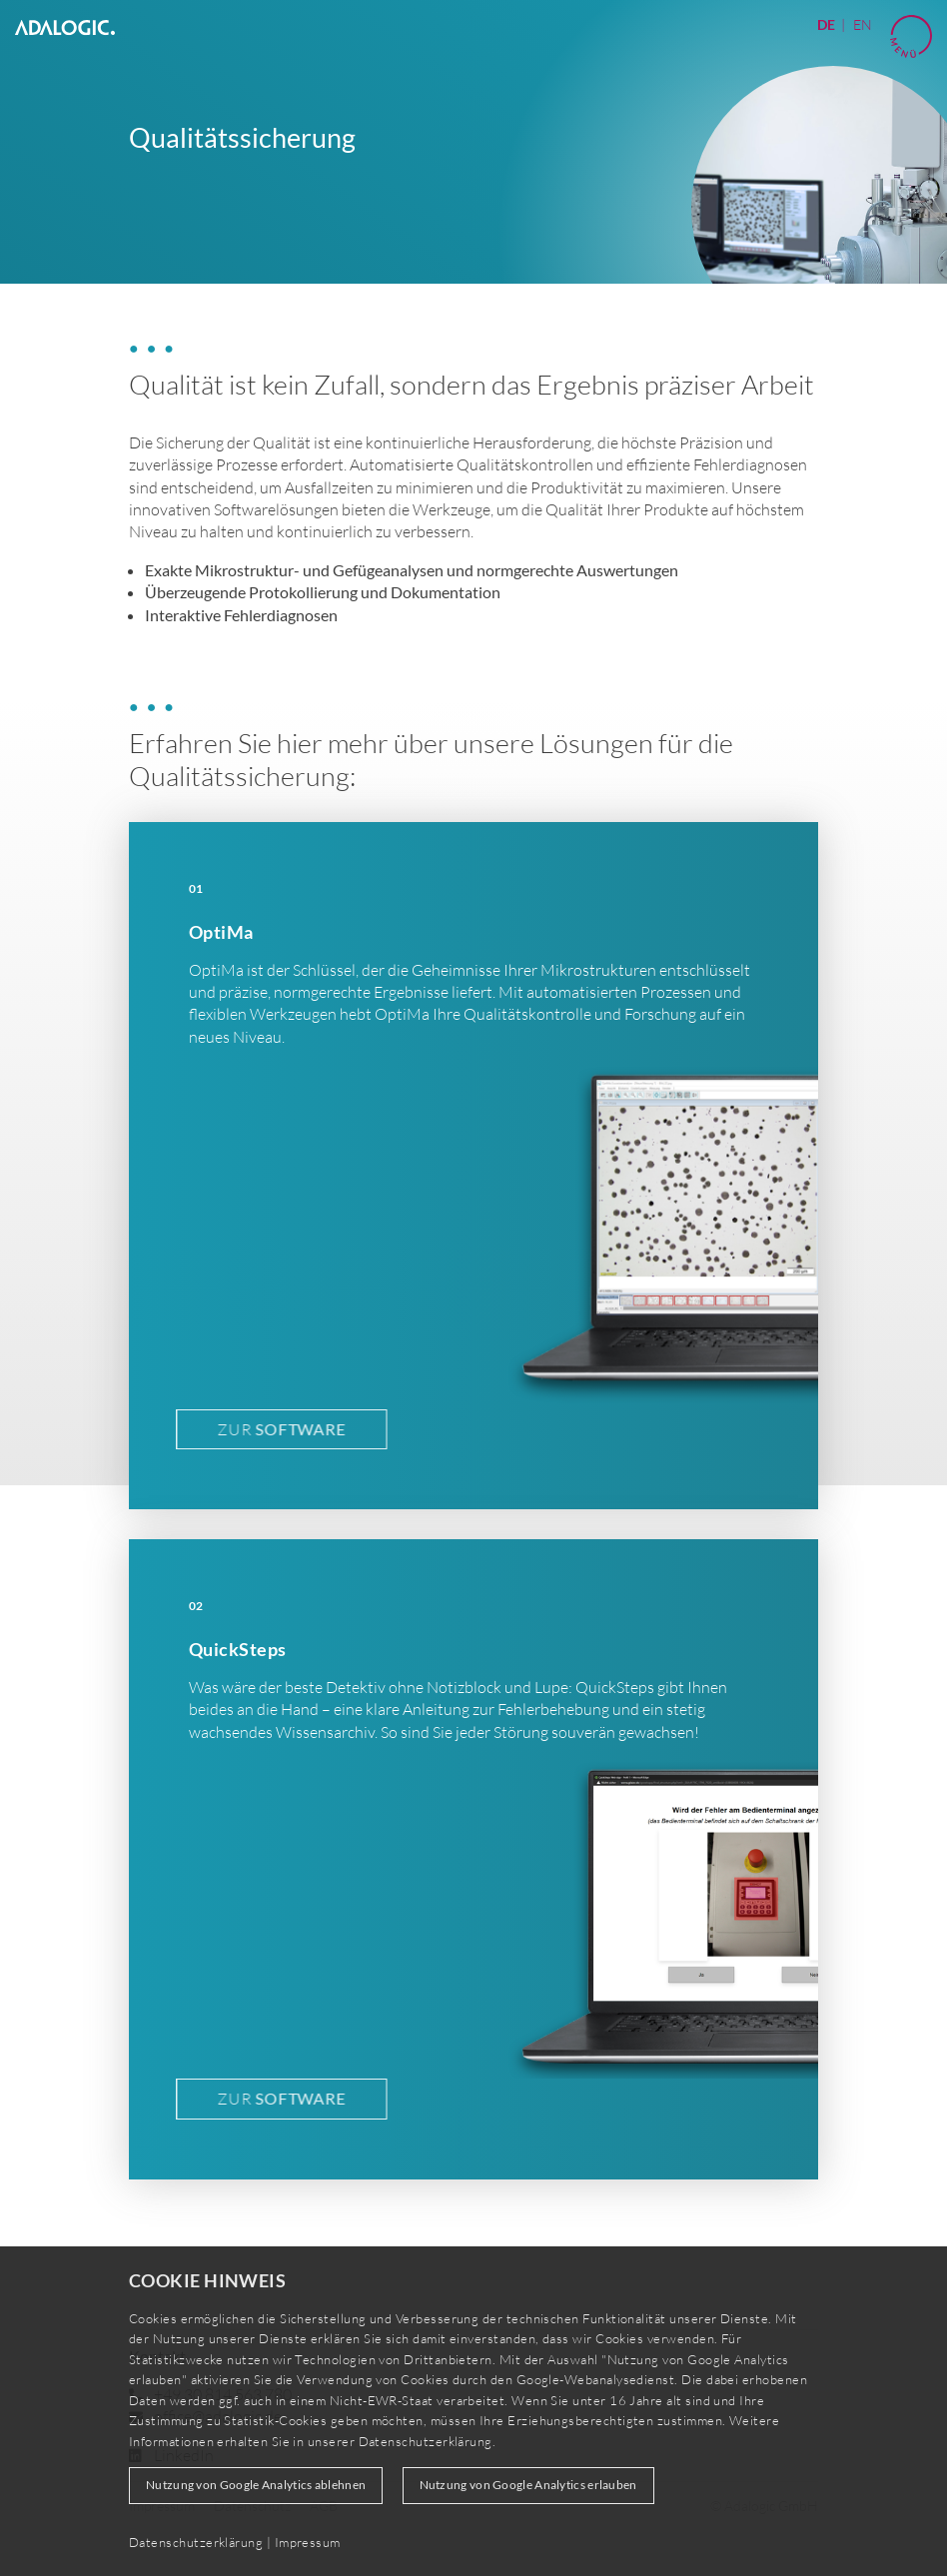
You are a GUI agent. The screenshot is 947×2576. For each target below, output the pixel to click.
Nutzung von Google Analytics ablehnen (256, 2484)
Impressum (308, 2542)
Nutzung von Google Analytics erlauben (528, 2484)
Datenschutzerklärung (425, 2441)
